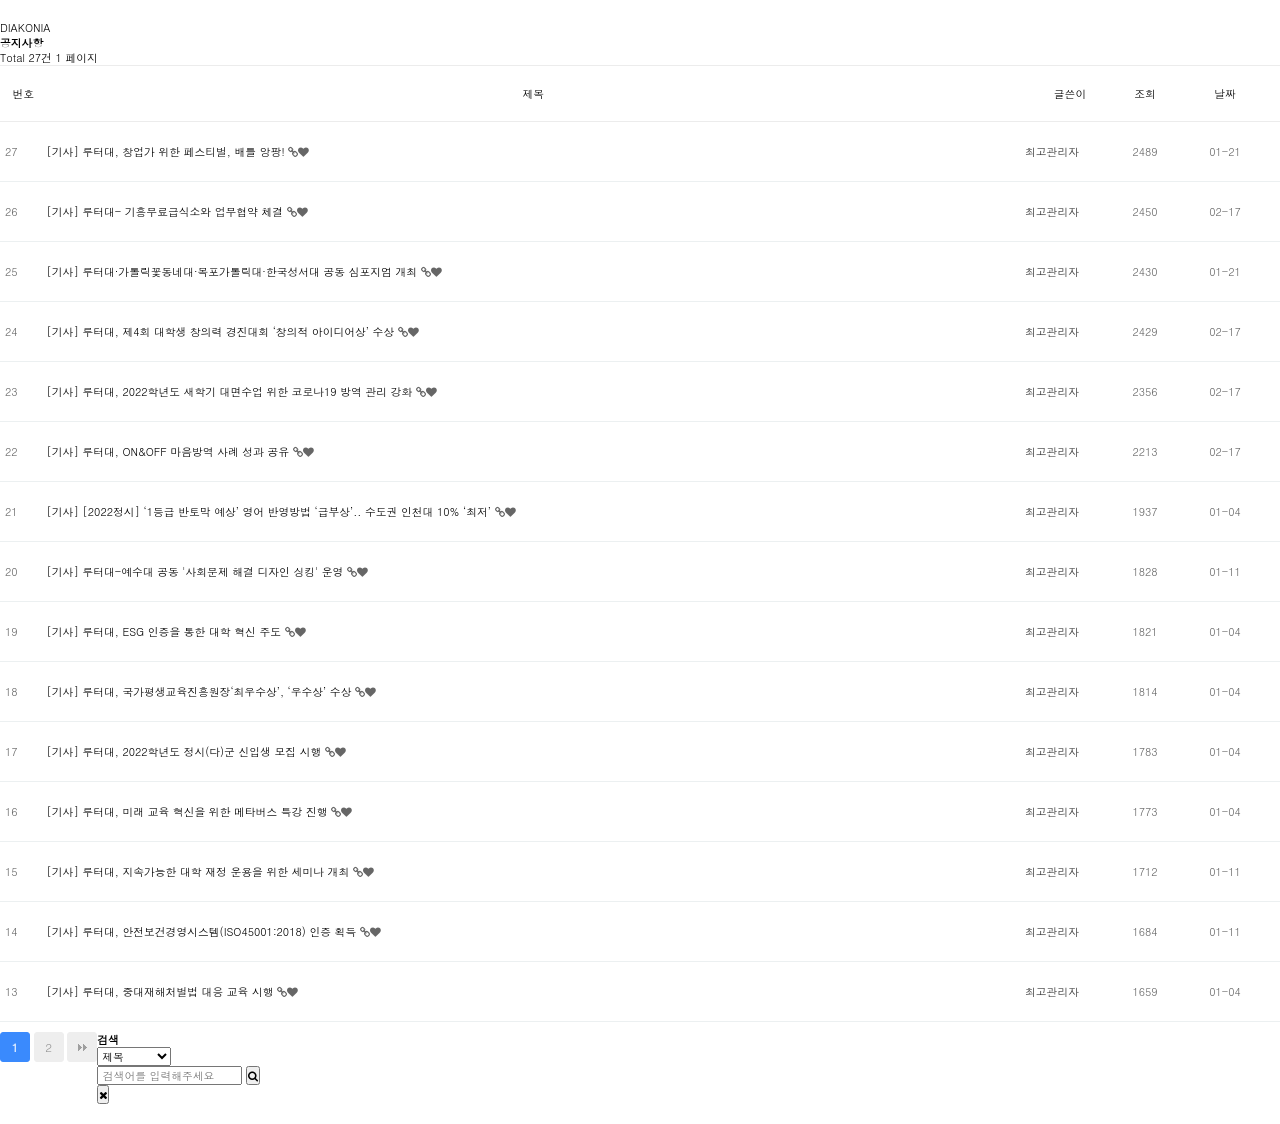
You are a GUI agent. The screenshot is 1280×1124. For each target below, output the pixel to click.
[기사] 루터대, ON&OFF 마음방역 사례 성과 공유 (169, 451)
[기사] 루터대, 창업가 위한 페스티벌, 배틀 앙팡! (167, 151)
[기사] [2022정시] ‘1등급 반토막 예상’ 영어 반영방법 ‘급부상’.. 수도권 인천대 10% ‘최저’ (270, 511)
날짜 (1225, 93)
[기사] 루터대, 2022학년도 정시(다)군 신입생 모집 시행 (185, 751)
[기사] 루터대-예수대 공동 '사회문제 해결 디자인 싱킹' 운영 (196, 571)
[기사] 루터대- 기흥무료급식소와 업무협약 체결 (166, 211)
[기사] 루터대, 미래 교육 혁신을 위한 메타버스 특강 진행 (188, 811)
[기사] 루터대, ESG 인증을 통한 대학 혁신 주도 (165, 631)
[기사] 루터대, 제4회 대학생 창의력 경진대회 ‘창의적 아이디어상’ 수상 (221, 331)
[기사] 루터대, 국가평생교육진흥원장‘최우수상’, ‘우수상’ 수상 (200, 691)
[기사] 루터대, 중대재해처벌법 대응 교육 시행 (161, 991)
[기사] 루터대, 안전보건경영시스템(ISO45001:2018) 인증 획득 (202, 931)
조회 (1145, 93)
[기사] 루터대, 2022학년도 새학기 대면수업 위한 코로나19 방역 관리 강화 (230, 391)
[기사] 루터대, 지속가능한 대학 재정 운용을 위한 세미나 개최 (199, 871)
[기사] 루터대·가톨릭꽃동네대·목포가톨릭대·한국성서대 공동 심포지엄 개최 (233, 271)
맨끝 (82, 1047)
